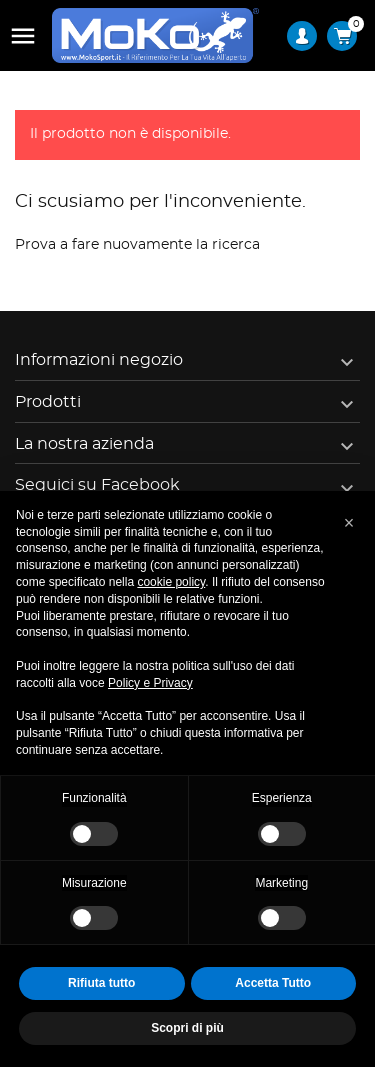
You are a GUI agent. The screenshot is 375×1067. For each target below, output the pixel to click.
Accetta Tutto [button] (273, 983)
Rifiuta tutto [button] (101, 983)
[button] (349, 523)
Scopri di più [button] (187, 1028)
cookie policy (171, 582)
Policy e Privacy (150, 683)
